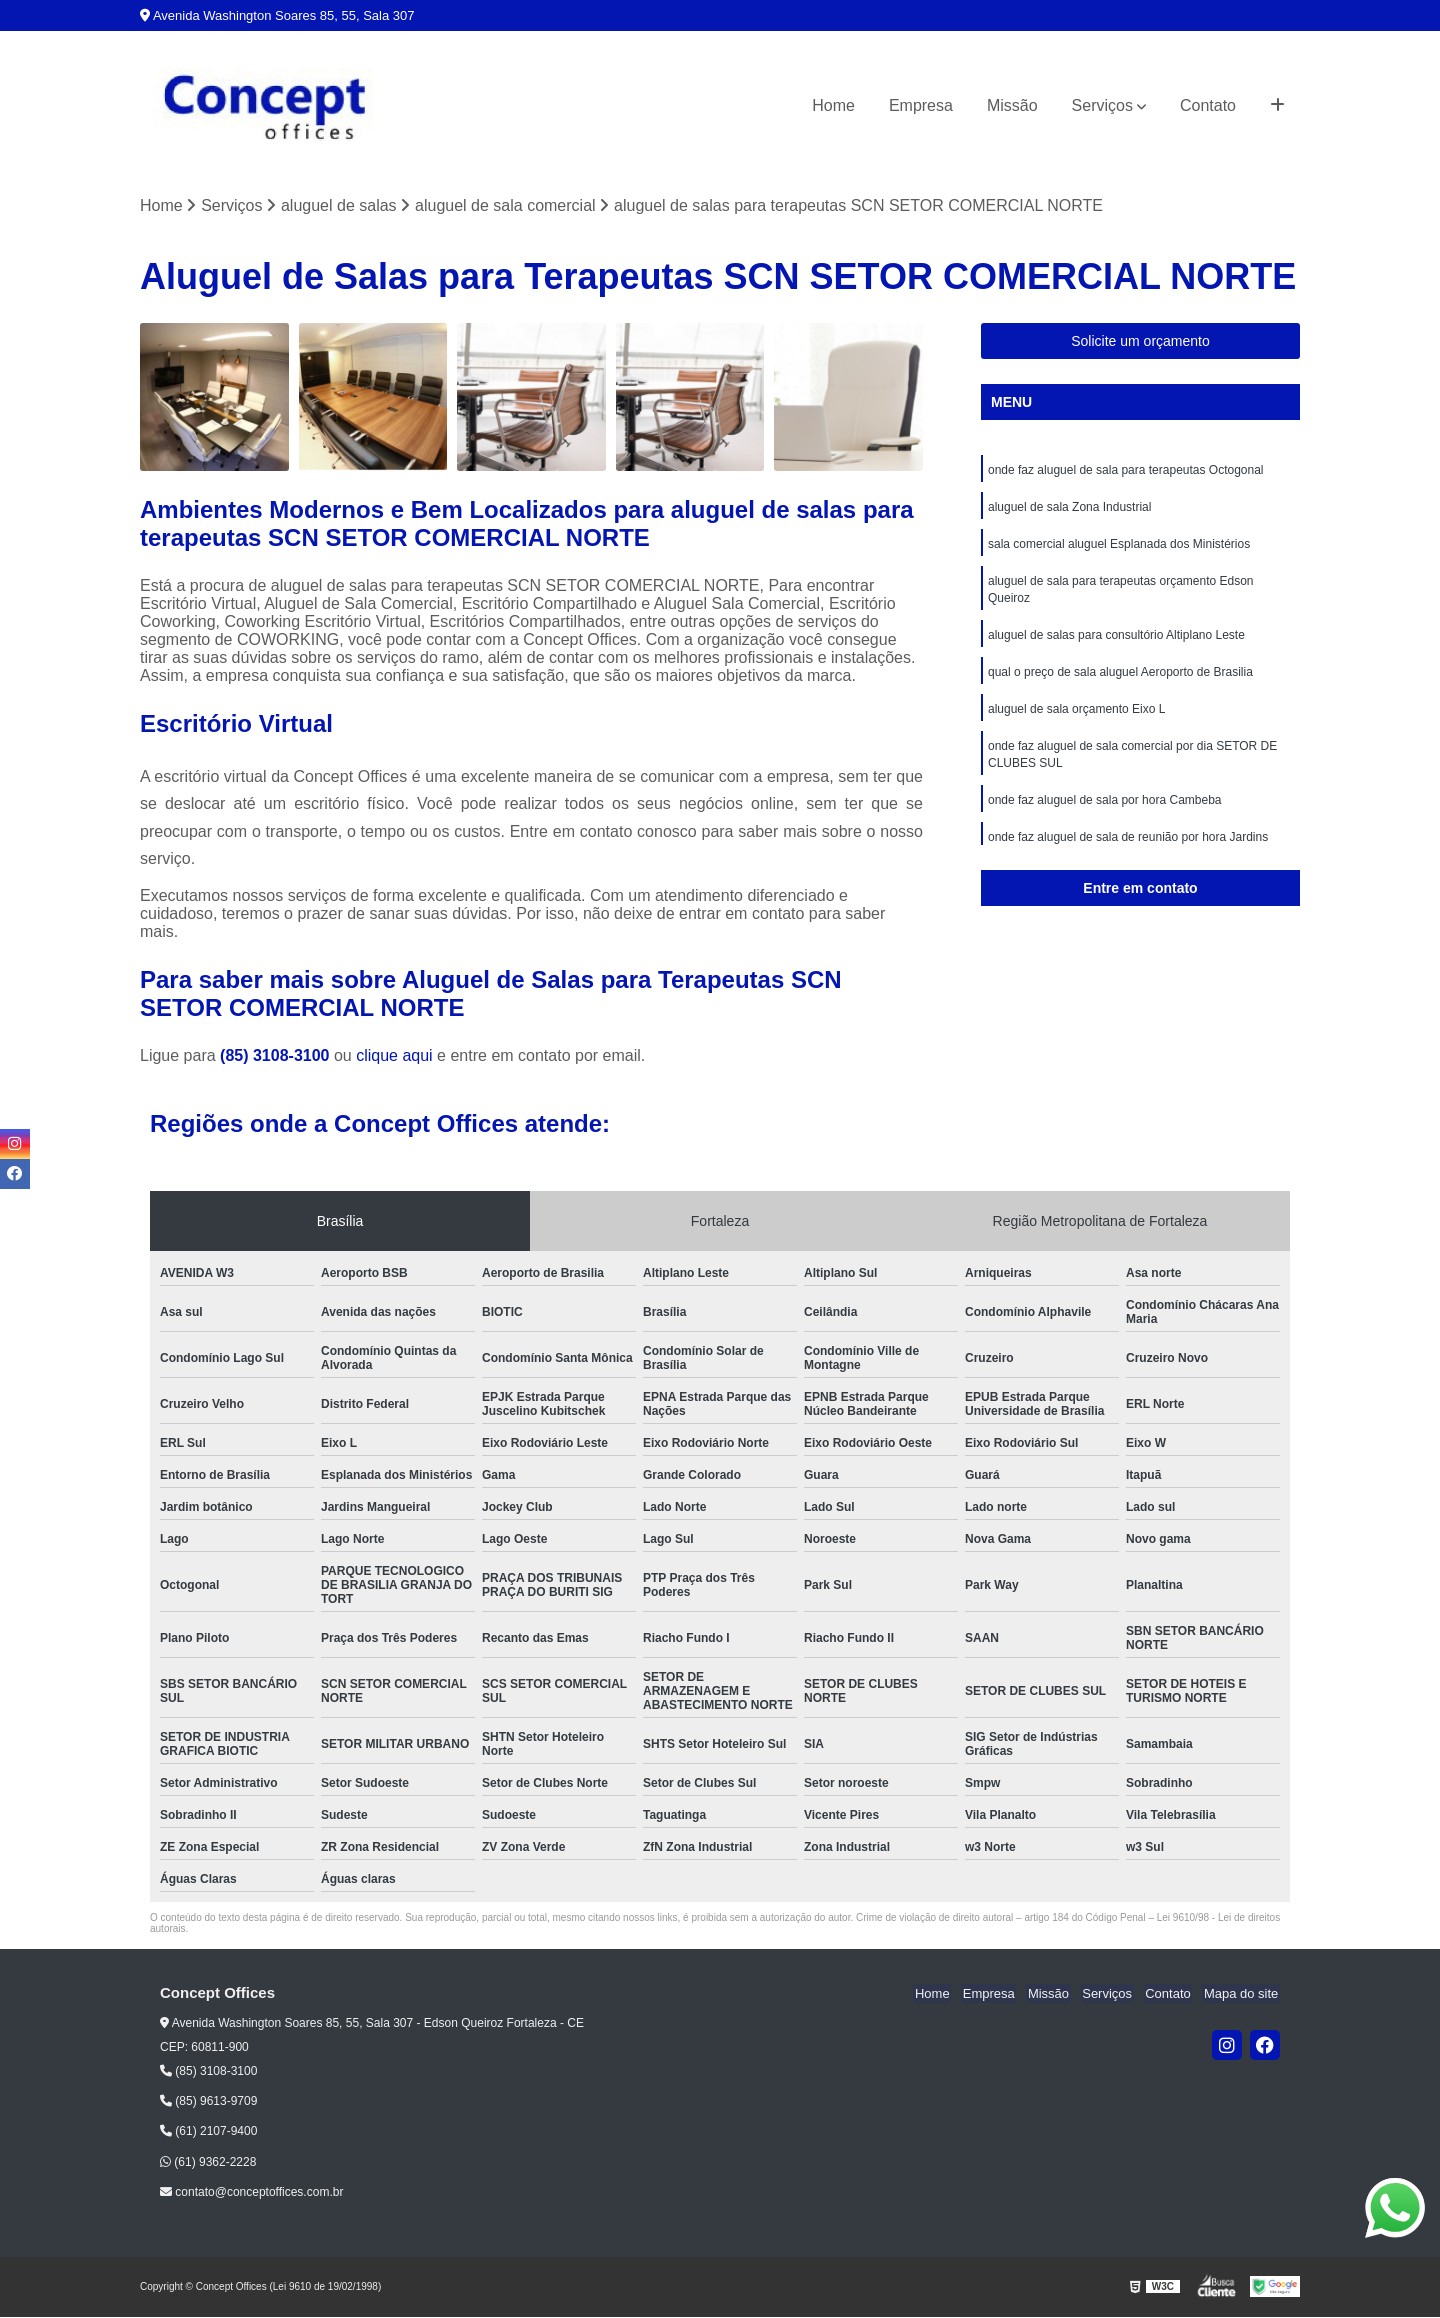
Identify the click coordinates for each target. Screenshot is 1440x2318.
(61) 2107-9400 (208, 2132)
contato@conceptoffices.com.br (251, 2193)
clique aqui (394, 1056)
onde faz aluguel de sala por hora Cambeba (1105, 811)
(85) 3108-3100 (277, 1056)
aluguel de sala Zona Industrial (1069, 509)
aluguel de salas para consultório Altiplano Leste (1116, 641)
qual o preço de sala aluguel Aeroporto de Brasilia (1120, 679)
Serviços (1102, 105)
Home (833, 105)
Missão (1012, 105)
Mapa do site (1242, 1994)
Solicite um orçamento (1140, 342)
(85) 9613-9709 (208, 2102)
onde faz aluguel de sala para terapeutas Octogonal (1126, 471)
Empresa (921, 105)
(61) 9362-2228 (208, 2163)
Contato (1208, 105)
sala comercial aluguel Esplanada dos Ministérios (1119, 547)
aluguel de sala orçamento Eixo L (1076, 717)
